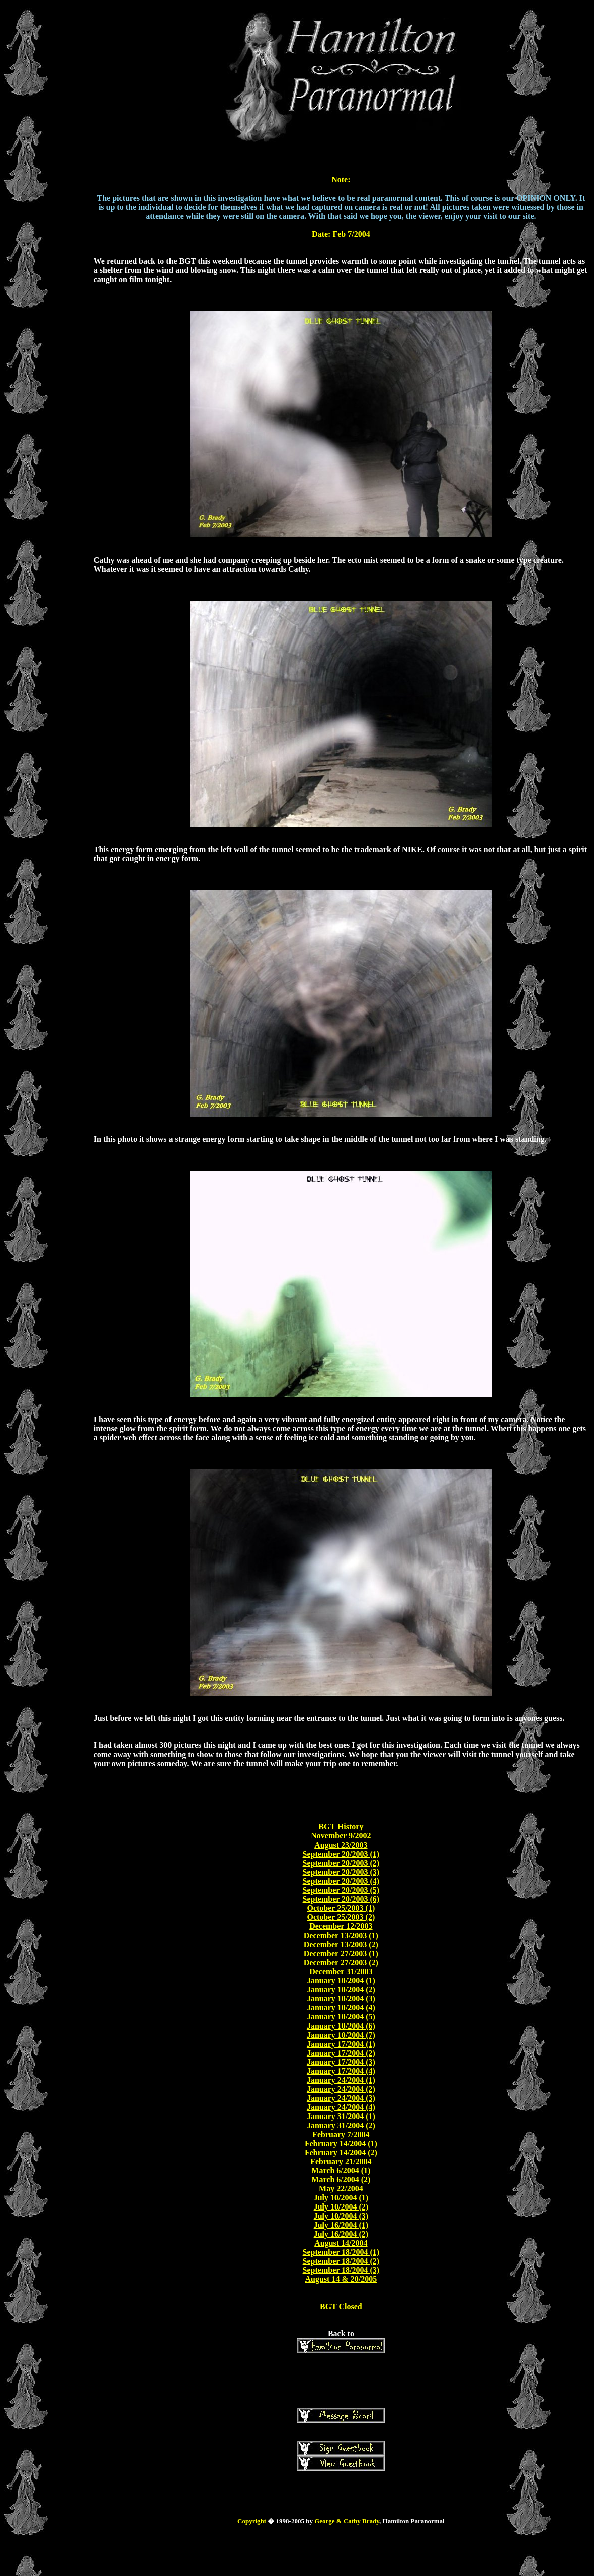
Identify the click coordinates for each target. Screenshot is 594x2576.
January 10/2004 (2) (341, 1989)
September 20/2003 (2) (341, 1863)
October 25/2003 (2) (341, 1917)
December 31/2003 (340, 1971)
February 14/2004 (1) (341, 2143)
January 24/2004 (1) (341, 2080)
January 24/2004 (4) (341, 2107)
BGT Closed (341, 2306)
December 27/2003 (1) (341, 1953)
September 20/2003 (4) (341, 1881)
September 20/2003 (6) (341, 1899)
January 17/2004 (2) (341, 2053)
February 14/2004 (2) (341, 2152)
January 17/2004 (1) (341, 2044)
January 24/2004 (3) (341, 2098)
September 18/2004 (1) (341, 2252)
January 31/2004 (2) (341, 2125)
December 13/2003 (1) (341, 1935)
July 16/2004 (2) (341, 2234)
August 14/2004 (340, 2243)
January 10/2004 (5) (341, 2016)
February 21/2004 (340, 2161)
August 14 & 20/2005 (341, 2279)
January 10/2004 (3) (341, 1998)
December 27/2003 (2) (341, 1962)
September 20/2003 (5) (341, 1890)
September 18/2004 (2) (341, 2261)
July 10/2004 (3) (341, 2216)
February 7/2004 (340, 2134)
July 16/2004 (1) (341, 2225)
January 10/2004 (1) (341, 1980)
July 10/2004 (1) (341, 2197)
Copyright (251, 2521)
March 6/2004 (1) (340, 2170)
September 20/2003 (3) (341, 1872)
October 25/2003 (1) (341, 1908)
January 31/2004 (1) (341, 2116)
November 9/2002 (341, 1835)
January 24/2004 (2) (341, 2089)
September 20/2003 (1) (341, 1854)
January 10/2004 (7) (341, 2035)
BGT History (340, 1826)
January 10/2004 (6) (341, 2025)
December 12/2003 (340, 1926)
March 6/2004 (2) (340, 2179)
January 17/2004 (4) (341, 2071)
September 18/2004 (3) (341, 2270)
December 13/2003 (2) (341, 1944)
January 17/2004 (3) (341, 2062)
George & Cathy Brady (346, 2521)
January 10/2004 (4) (341, 2007)
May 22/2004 (341, 2188)
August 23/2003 (340, 1845)
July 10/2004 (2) (341, 2206)
